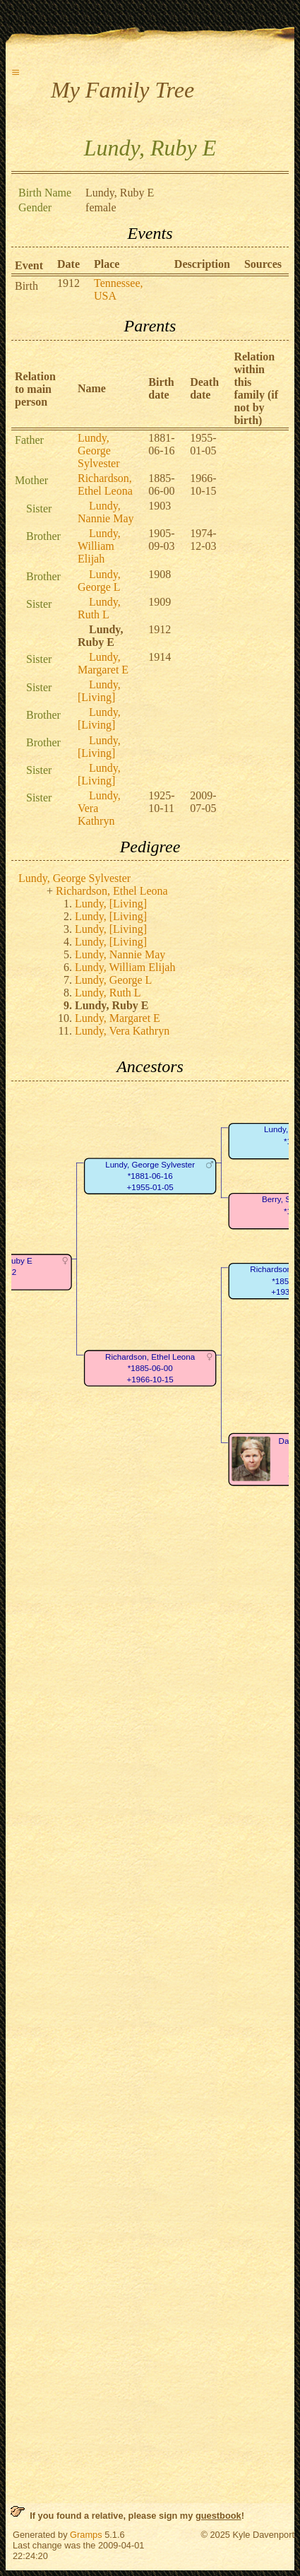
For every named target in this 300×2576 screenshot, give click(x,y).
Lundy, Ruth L (99, 608)
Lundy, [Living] (99, 690)
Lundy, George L (99, 580)
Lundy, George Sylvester (99, 450)
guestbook (218, 2515)
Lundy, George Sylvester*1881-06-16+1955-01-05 (150, 1176)
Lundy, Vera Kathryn (122, 1031)
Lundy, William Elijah (99, 546)
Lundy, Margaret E (103, 663)
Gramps (86, 2534)
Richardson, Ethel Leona (105, 484)
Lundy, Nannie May (106, 512)
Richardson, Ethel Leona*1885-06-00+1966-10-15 (150, 1368)
